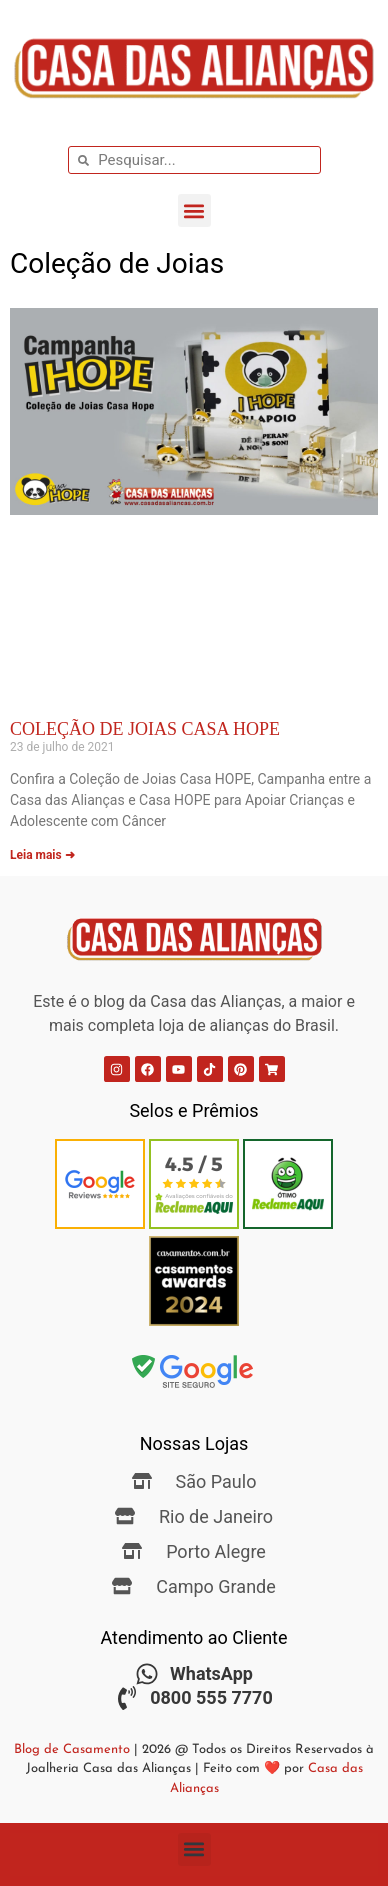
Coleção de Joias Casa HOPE (145, 729)
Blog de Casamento (72, 1749)
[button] (194, 210)
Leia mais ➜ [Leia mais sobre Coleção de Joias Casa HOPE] (42, 855)
